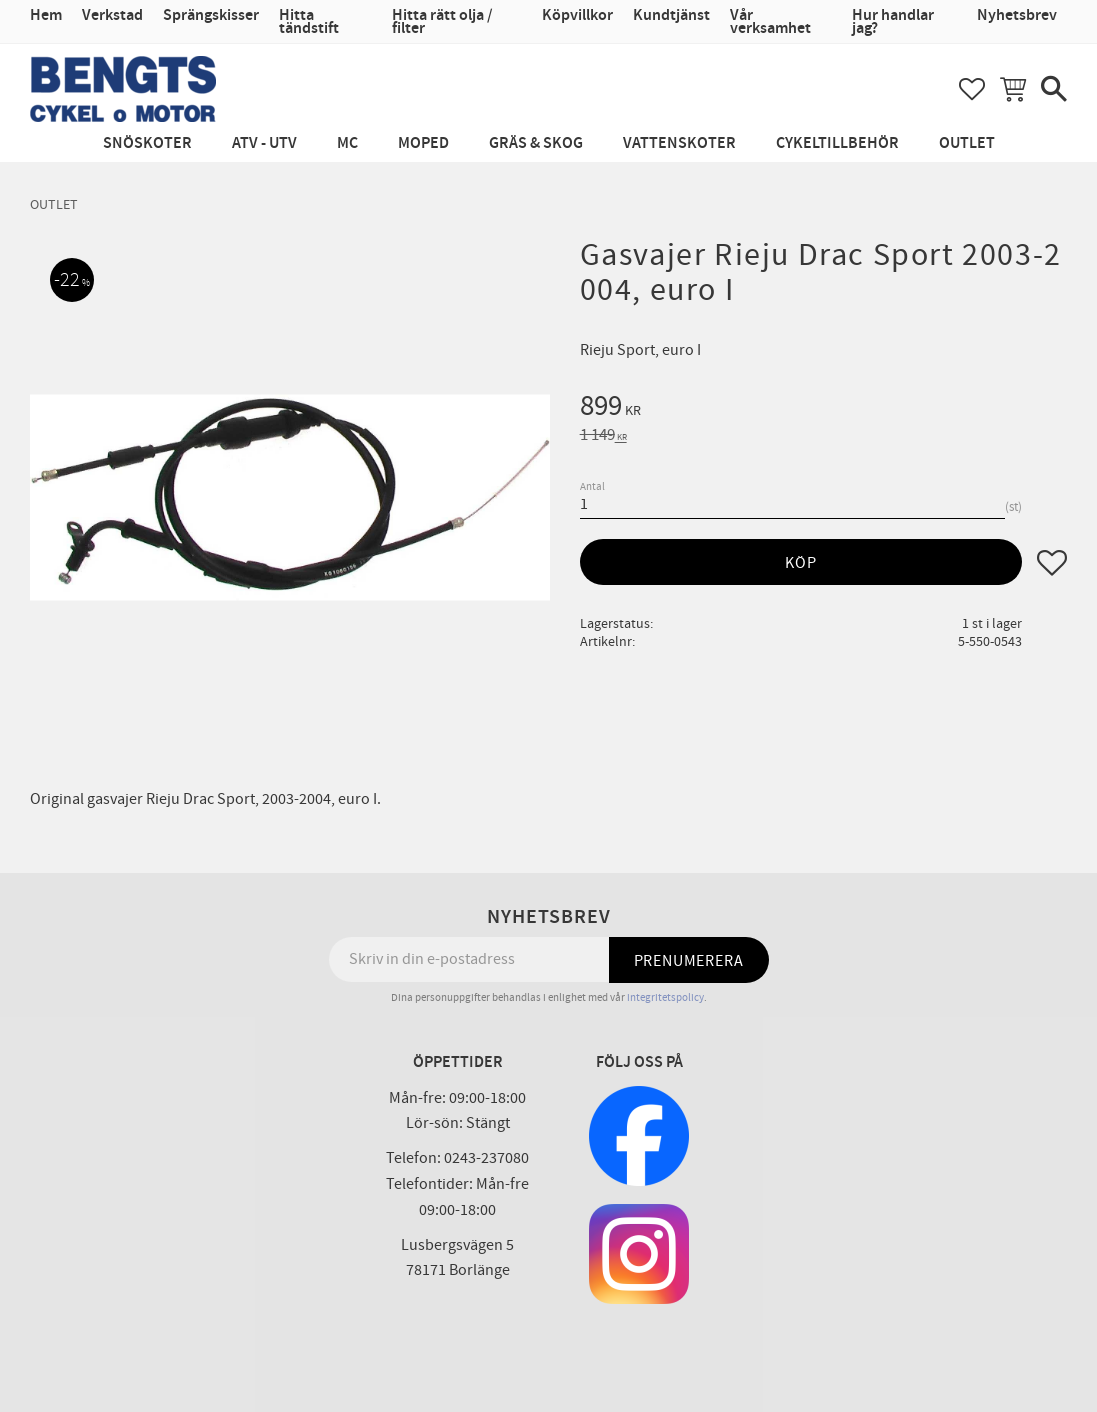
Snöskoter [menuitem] (147, 143)
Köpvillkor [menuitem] (577, 15)
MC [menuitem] (347, 143)
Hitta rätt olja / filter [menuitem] (442, 22)
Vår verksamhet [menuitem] (770, 22)
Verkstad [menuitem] (112, 15)
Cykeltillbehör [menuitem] (837, 143)
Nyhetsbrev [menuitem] (1017, 15)
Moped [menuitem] (423, 143)
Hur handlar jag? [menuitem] (893, 22)
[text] (823, 409)
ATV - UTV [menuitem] (264, 143)
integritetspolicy (665, 997)
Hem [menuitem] (46, 15)
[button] (972, 89)
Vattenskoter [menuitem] (679, 143)
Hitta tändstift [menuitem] (309, 22)
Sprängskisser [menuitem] (211, 15)
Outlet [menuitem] (967, 143)
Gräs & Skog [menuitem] (536, 143)
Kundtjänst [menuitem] (671, 15)
